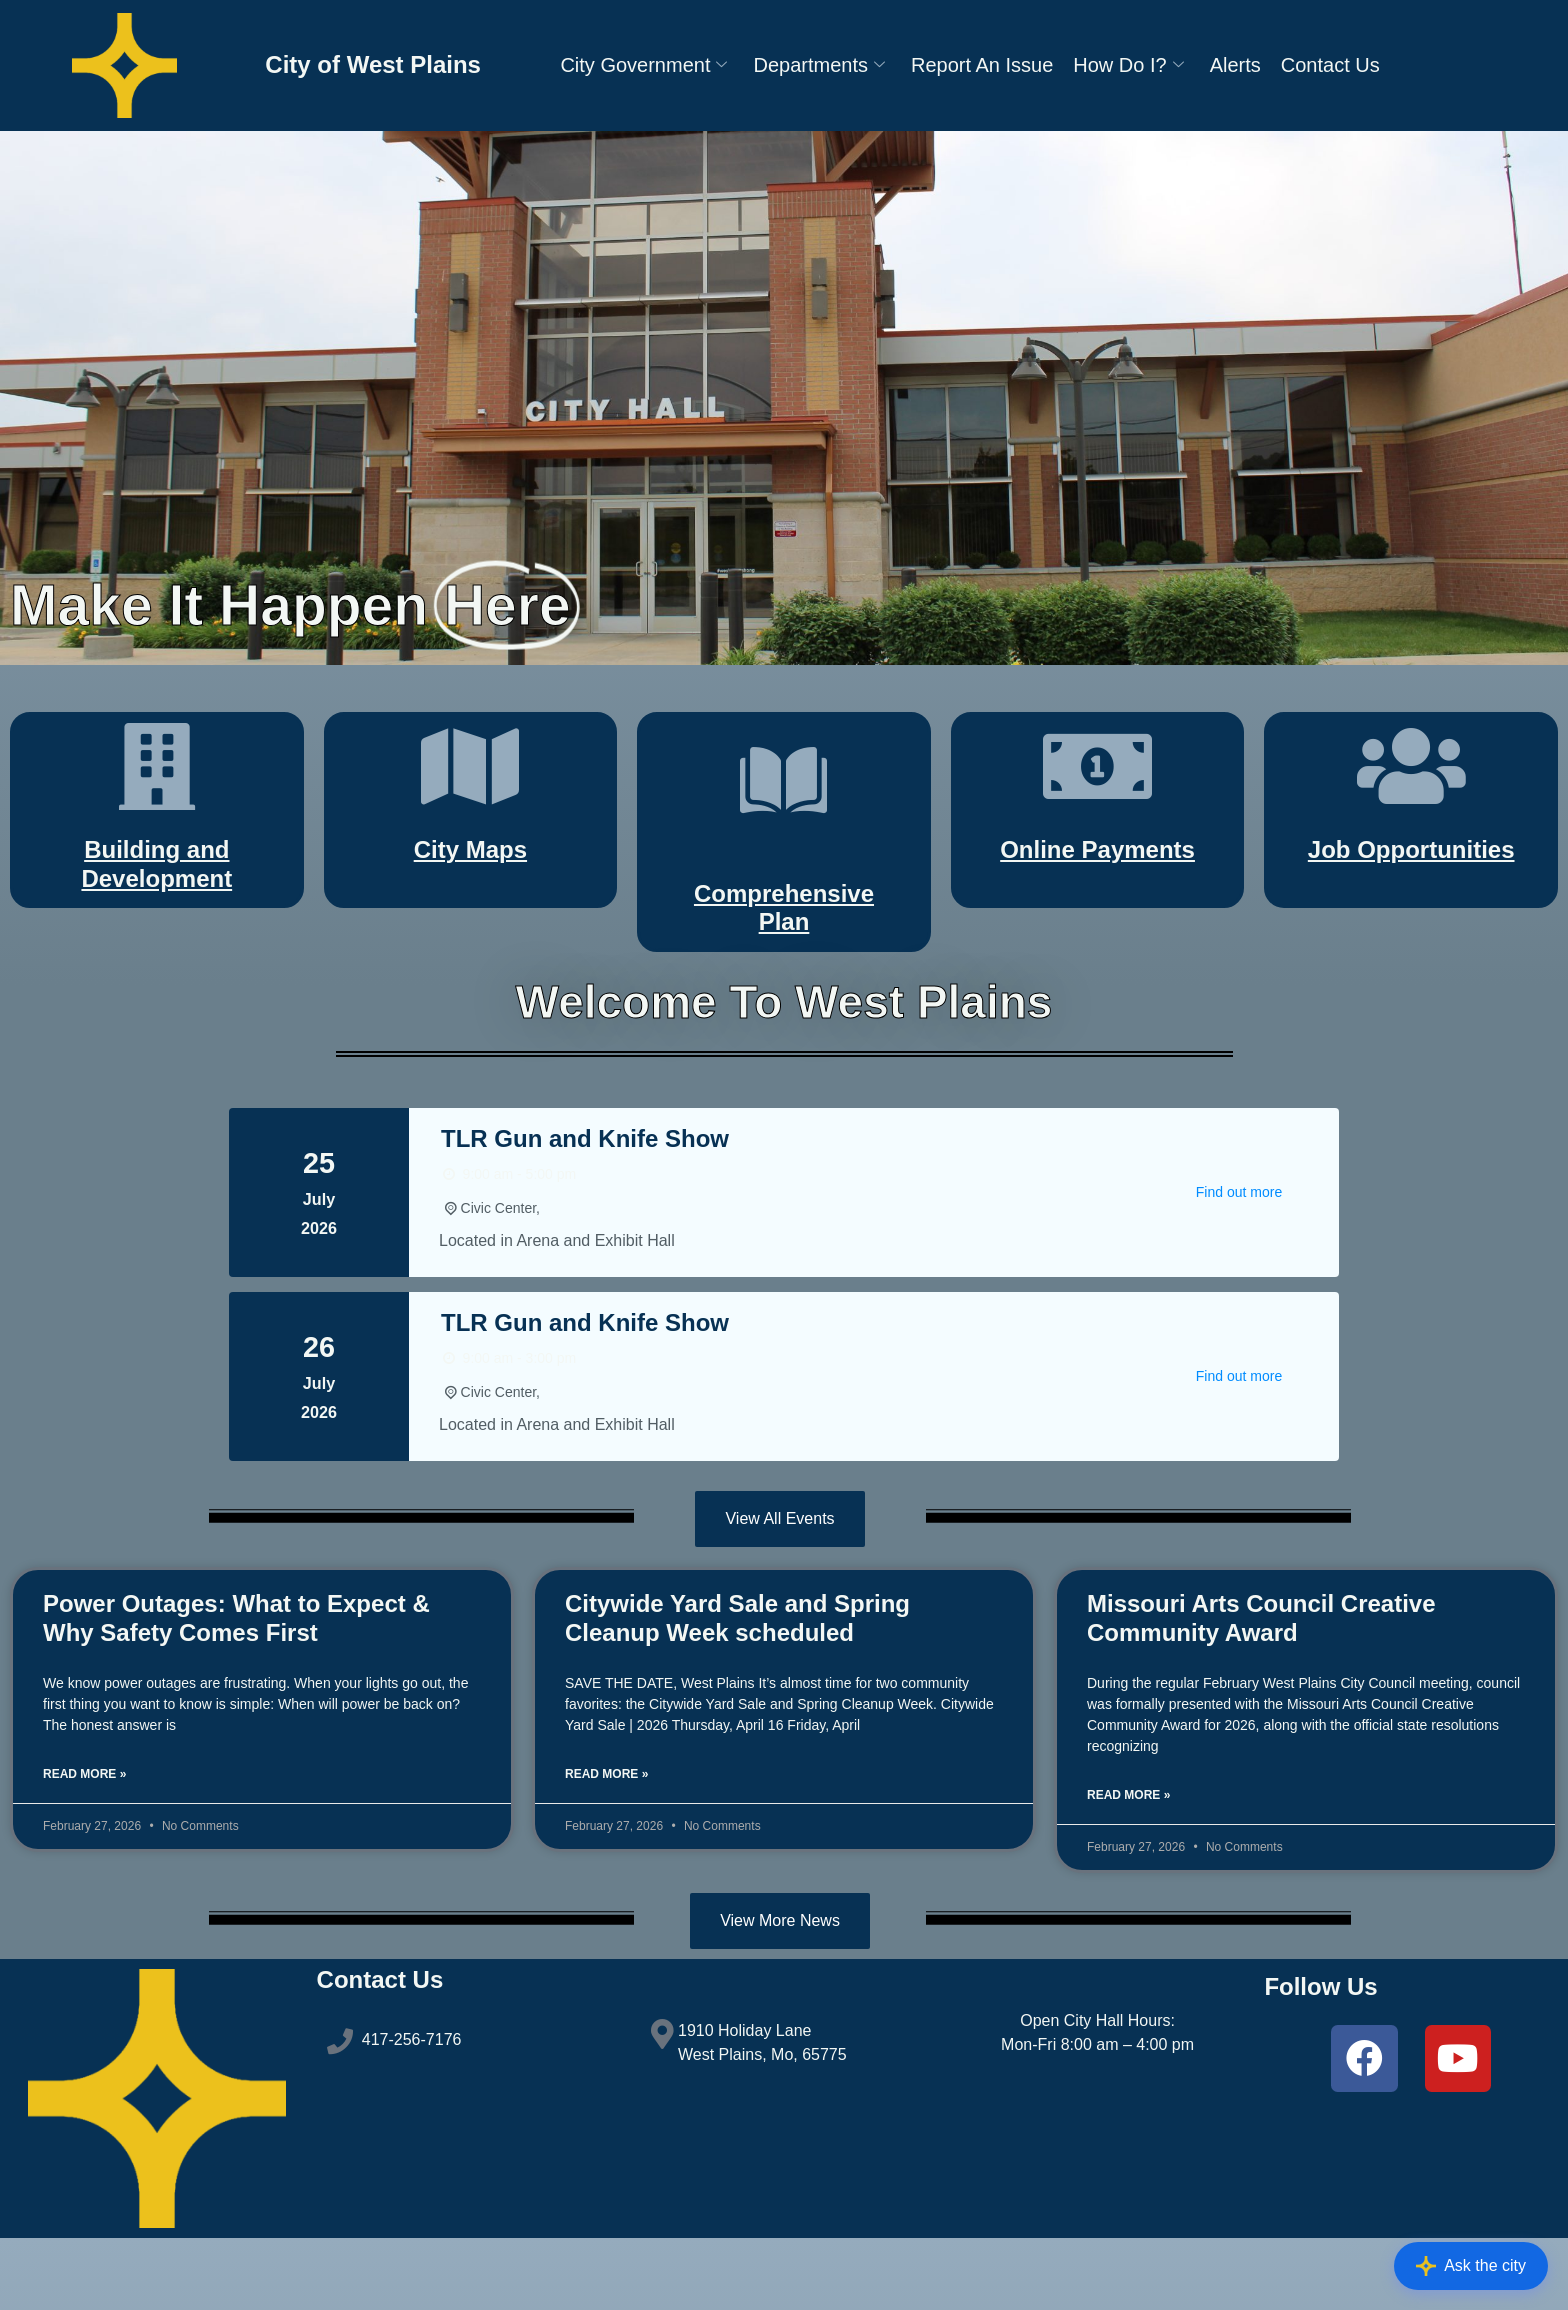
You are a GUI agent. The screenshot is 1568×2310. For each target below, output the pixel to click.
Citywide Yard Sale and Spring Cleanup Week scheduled (737, 1683)
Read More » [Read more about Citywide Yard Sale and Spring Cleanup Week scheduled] (606, 1839)
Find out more (1239, 1256)
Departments (819, 65)
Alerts (1235, 65)
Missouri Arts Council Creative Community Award (1261, 1683)
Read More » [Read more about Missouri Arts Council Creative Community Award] (1128, 1860)
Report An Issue (982, 65)
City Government (643, 65)
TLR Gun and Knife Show (585, 1202)
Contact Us (1330, 65)
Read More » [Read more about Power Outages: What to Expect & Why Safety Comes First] (84, 1839)
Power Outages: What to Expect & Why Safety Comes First (236, 1683)
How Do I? (1128, 65)
